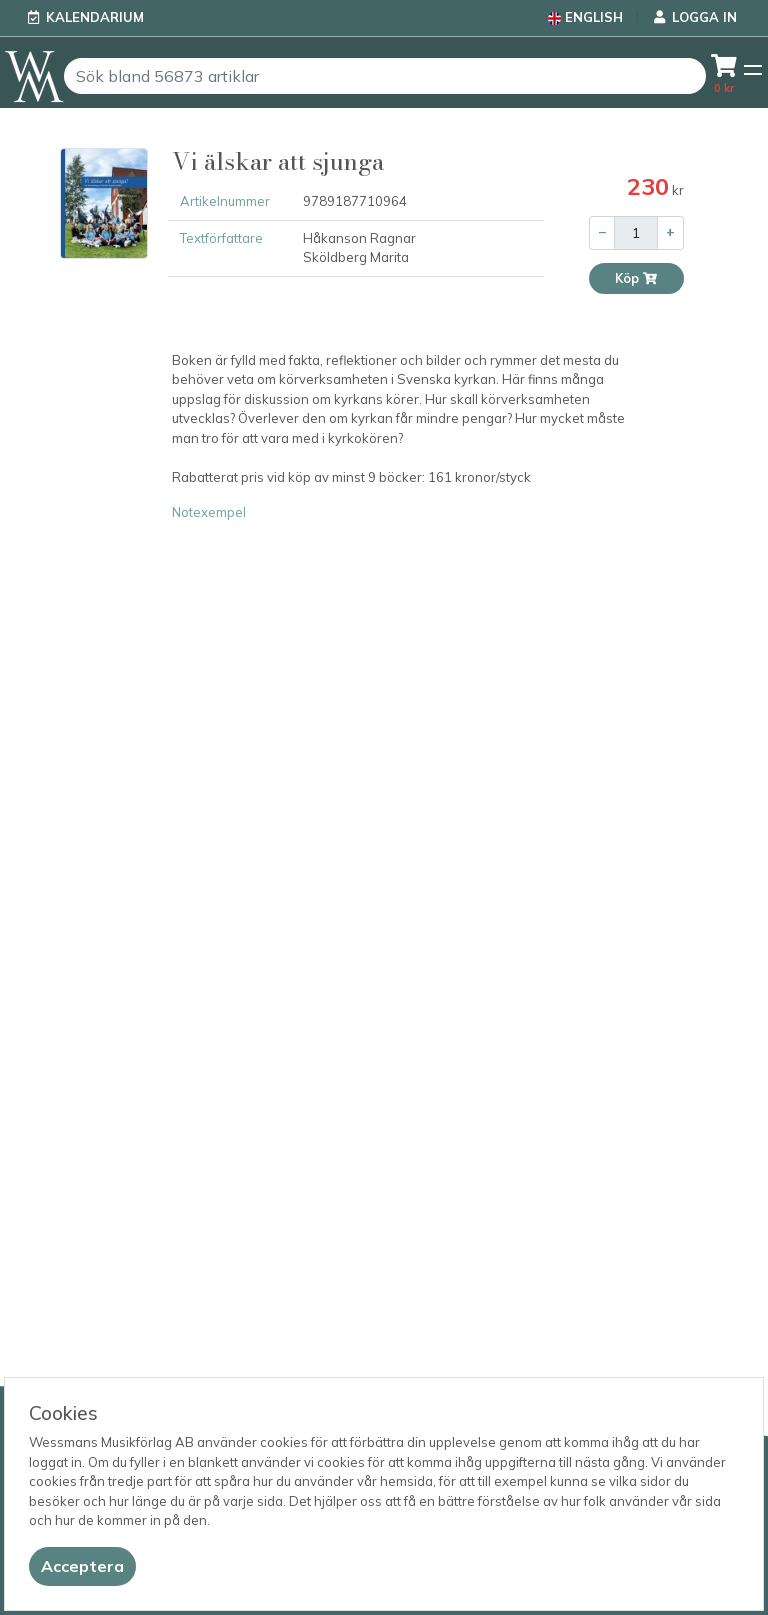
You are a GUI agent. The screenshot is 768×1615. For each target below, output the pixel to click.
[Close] (82, 1566)
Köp (636, 278)
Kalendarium (95, 17)
